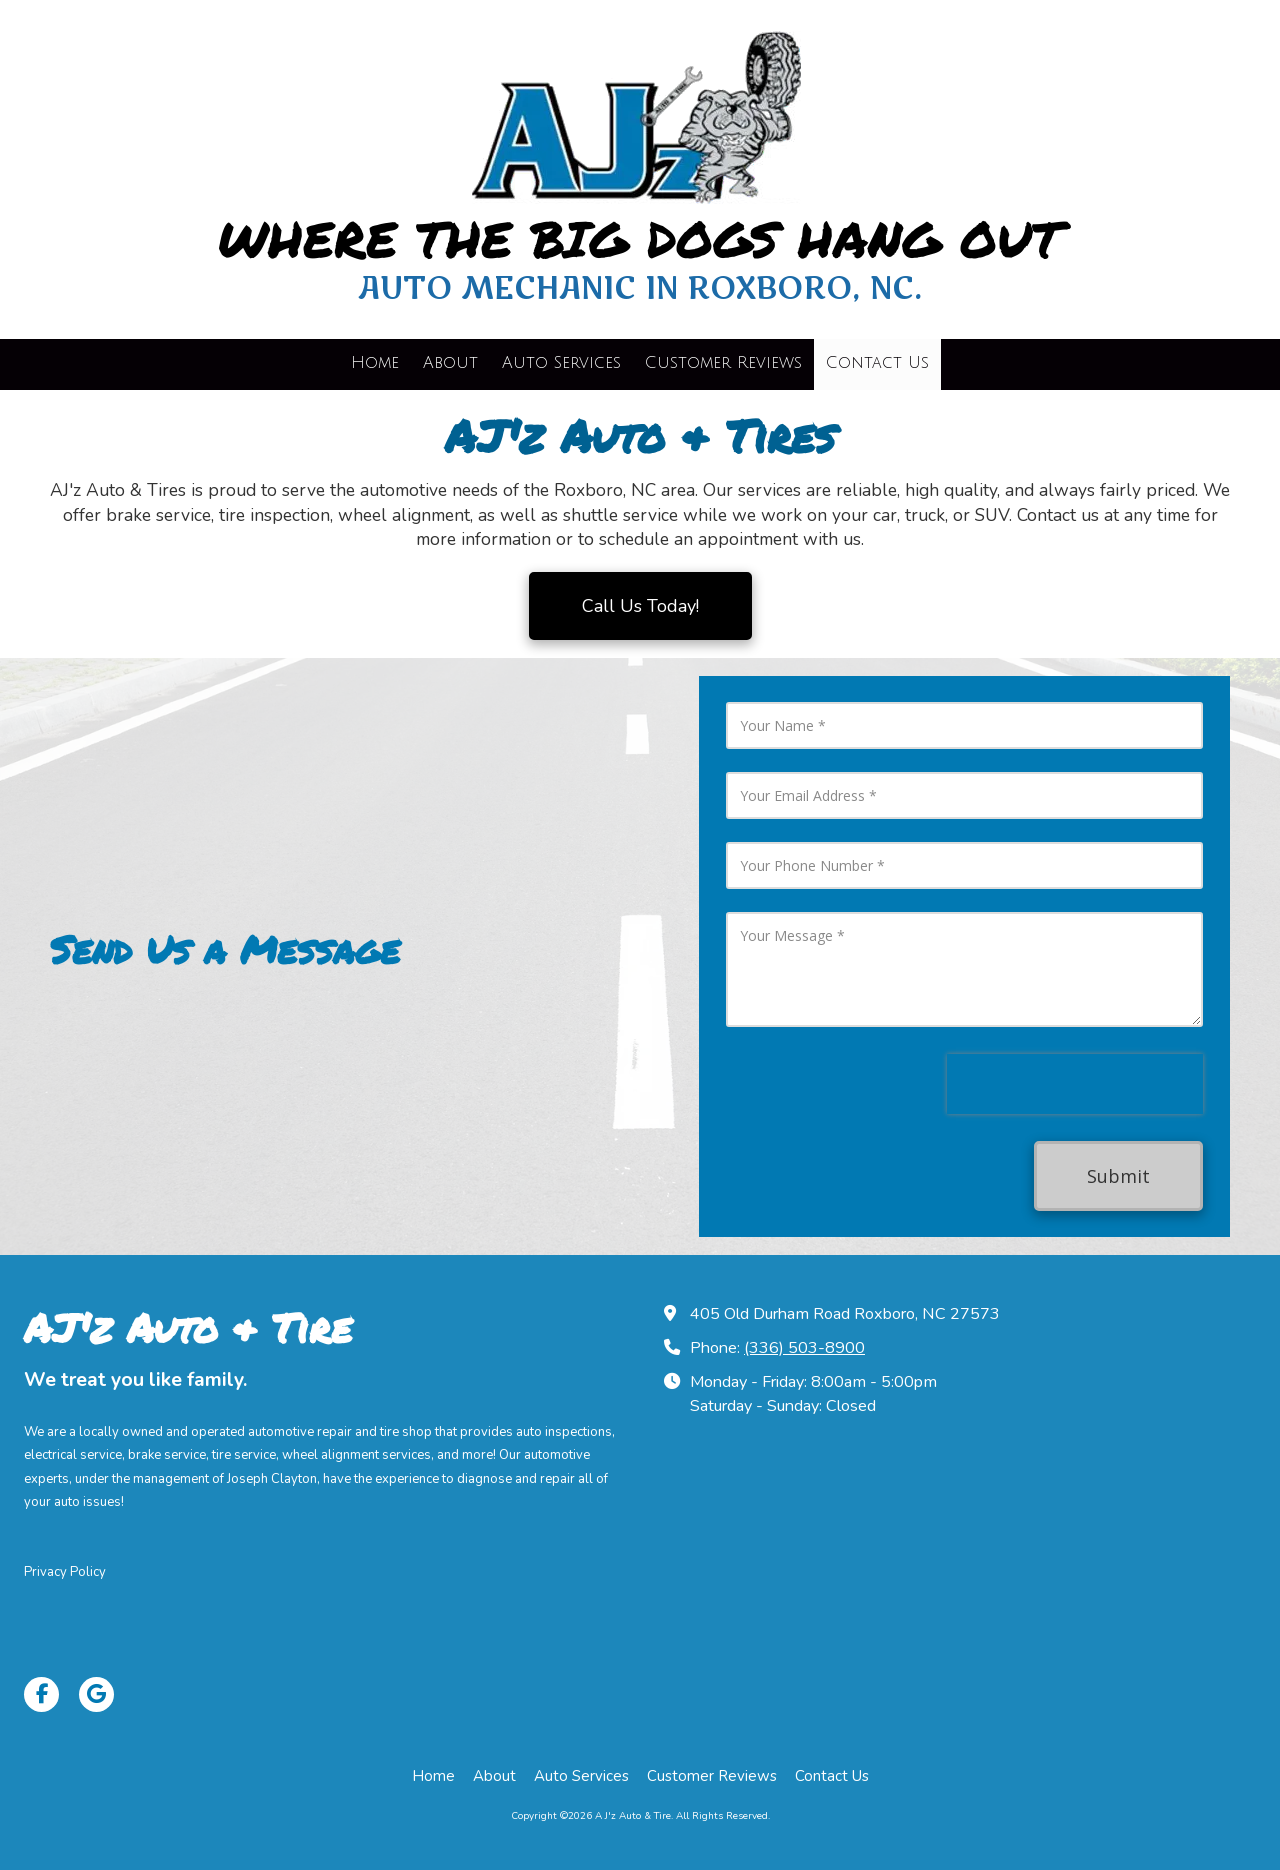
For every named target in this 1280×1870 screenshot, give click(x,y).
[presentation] (1075, 1084)
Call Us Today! (640, 606)
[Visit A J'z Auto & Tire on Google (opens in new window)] (96, 1694)
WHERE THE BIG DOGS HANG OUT (640, 238)
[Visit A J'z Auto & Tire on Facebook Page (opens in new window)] (41, 1694)
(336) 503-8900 (804, 1348)
